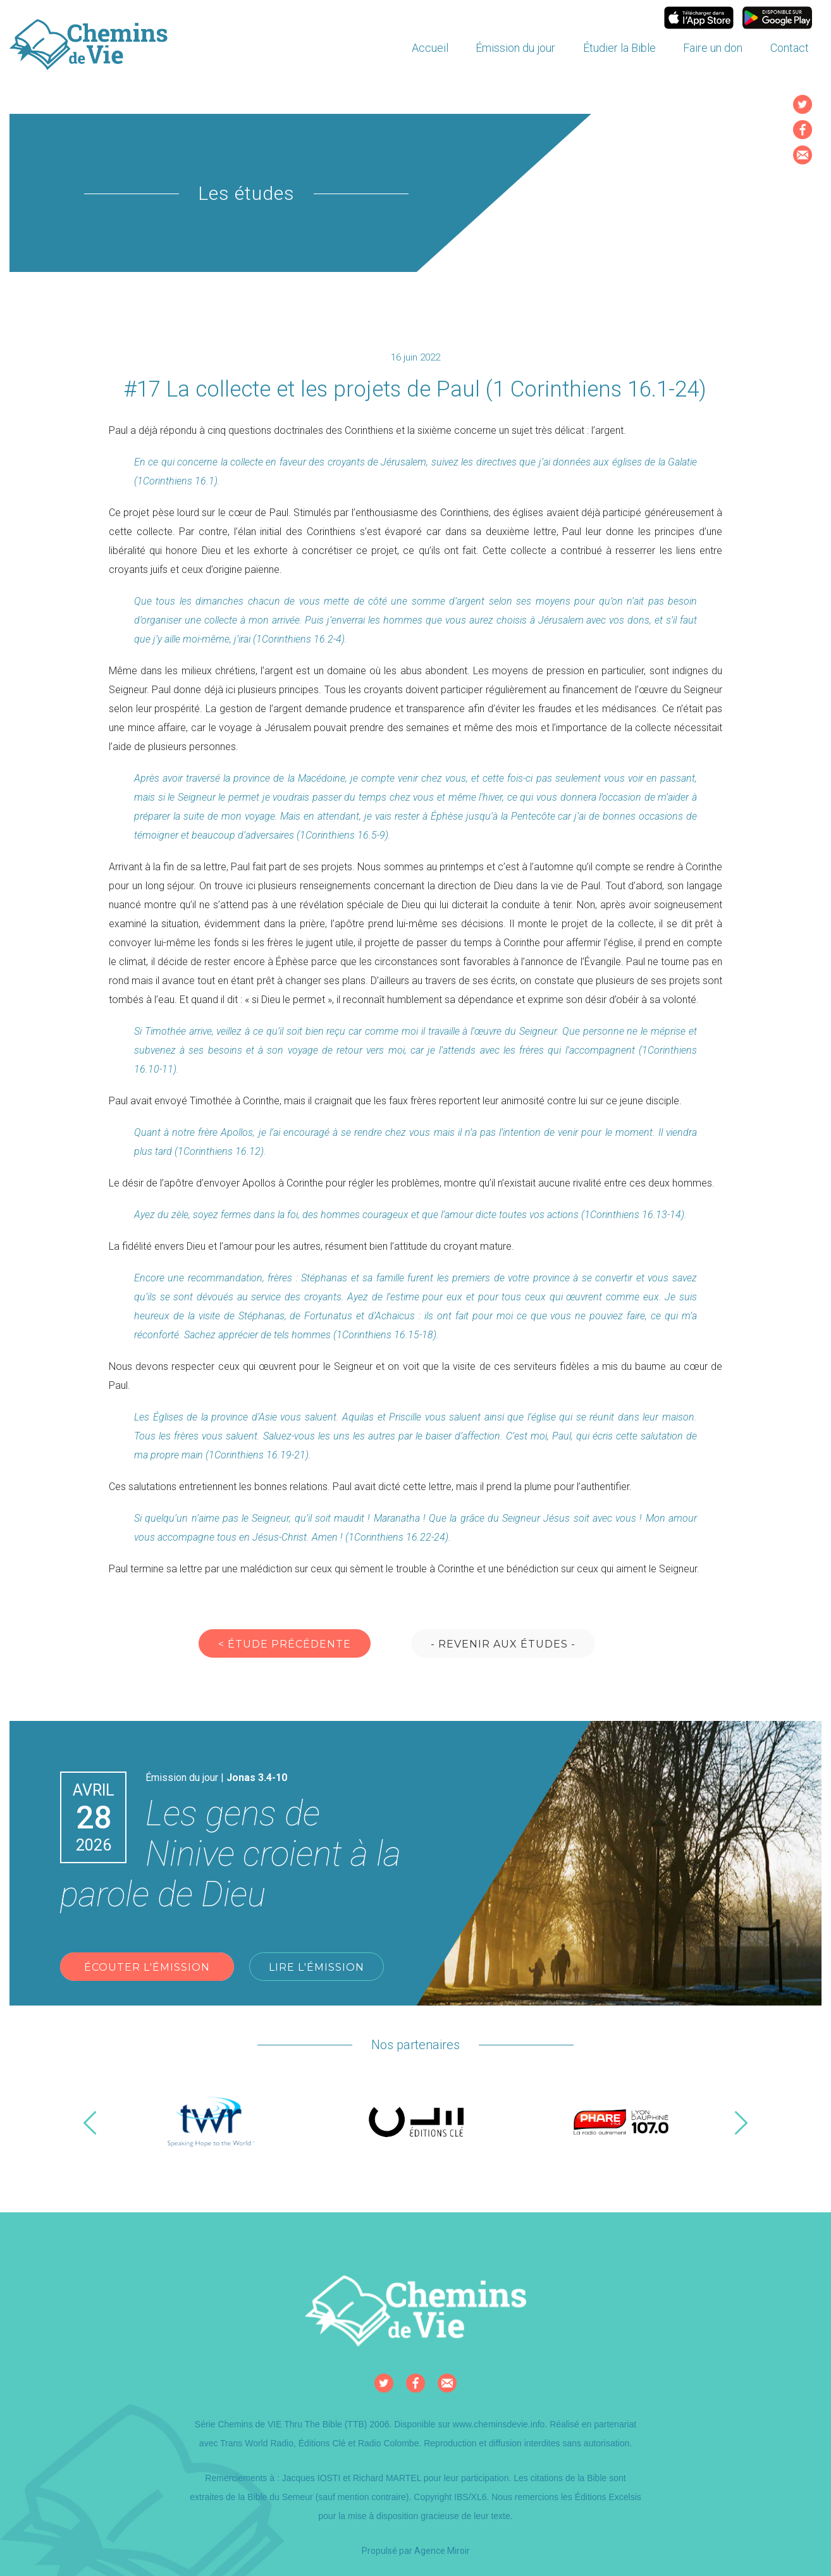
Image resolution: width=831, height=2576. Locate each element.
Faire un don (712, 47)
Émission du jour (515, 47)
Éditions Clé (322, 2443)
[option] (211, 2123)
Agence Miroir (442, 2551)
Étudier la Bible (619, 47)
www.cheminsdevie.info (499, 2424)
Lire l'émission (316, 1967)
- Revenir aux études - (503, 1644)
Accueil (430, 47)
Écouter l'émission (147, 1967)
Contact (789, 47)
